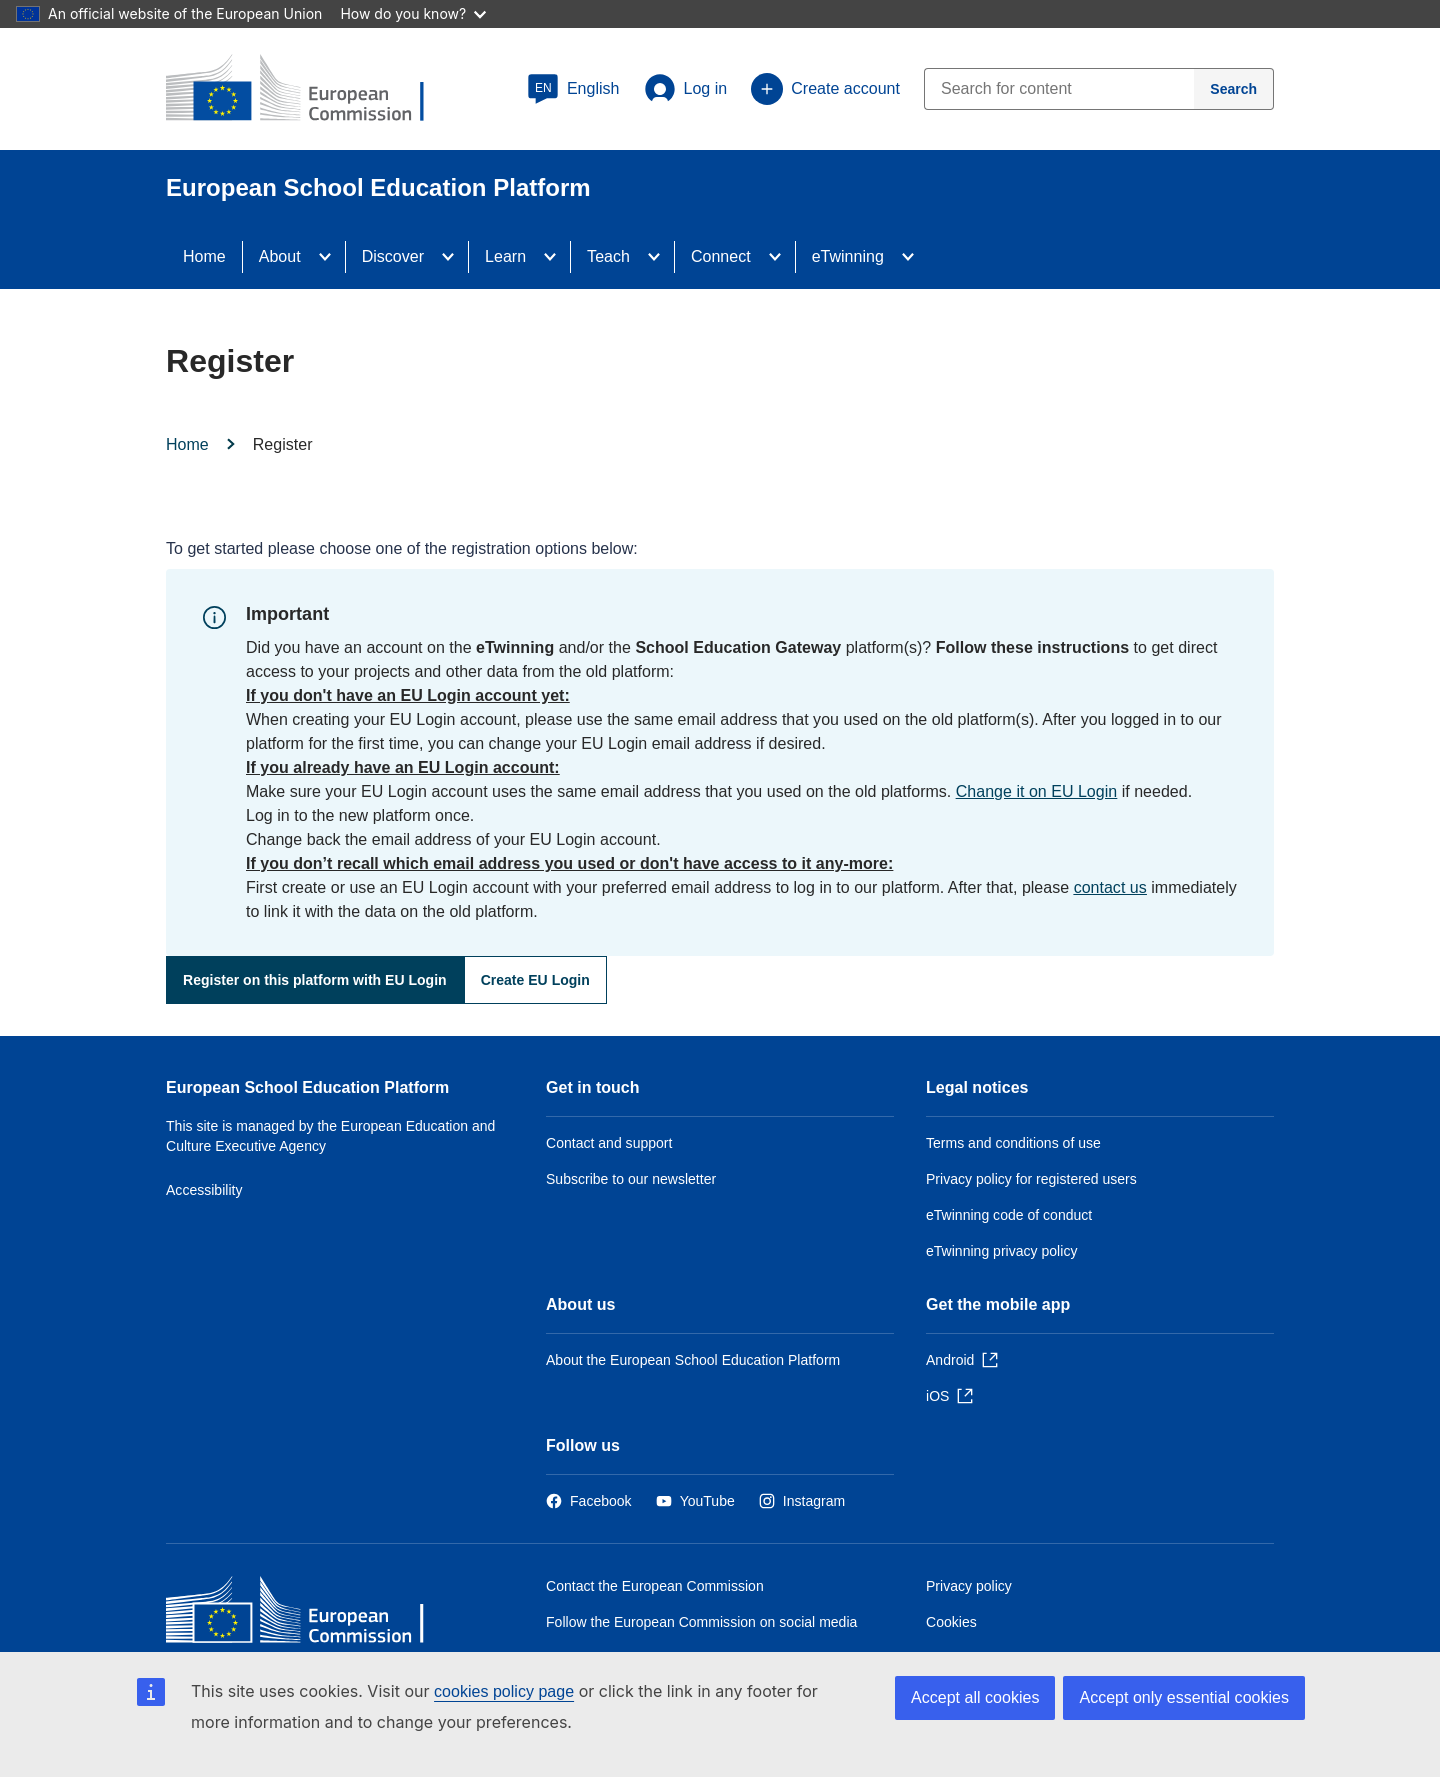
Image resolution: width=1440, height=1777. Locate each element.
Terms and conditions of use (1013, 1143)
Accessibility (204, 1190)
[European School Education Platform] (311, 90)
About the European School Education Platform (693, 1360)
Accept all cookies (975, 1697)
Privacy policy (969, 1586)
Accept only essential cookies (1184, 1697)
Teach (608, 256)
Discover (393, 256)
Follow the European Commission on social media (701, 1622)
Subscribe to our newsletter (631, 1179)
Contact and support (609, 1143)
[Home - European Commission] (311, 1614)
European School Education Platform (307, 1087)
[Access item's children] (331, 257)
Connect (721, 256)
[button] (573, 89)
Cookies (951, 1622)
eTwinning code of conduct (1009, 1215)
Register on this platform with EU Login (315, 980)
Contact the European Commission (655, 1586)
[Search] (1234, 89)
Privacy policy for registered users (1031, 1179)
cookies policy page (504, 1691)
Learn (505, 256)
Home (204, 256)
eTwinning (848, 256)
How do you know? (413, 13)
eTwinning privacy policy (1001, 1251)
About (280, 256)
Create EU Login (535, 980)
